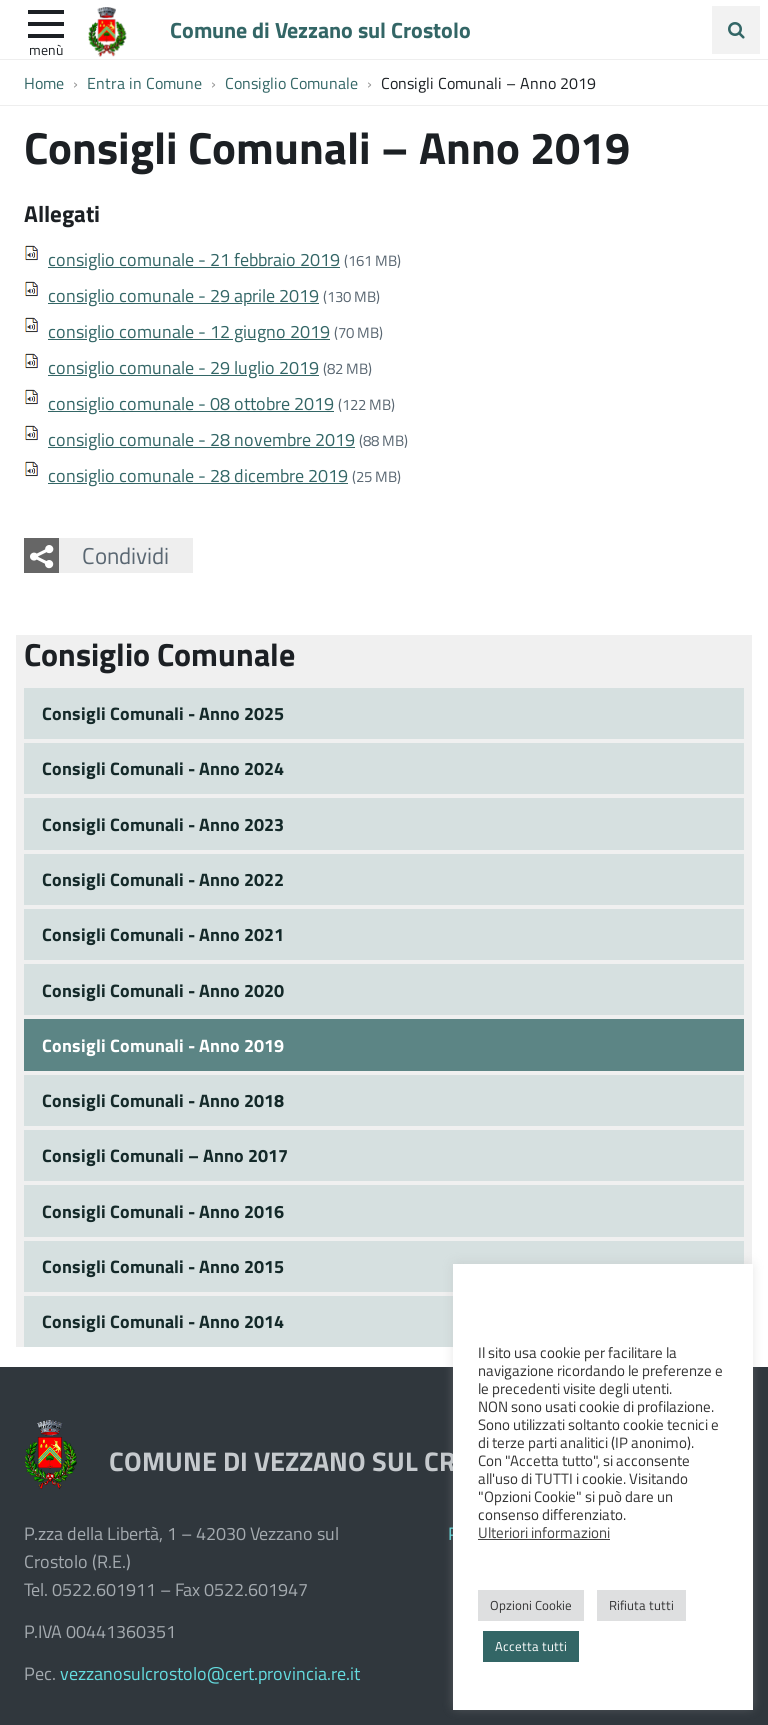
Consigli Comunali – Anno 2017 (165, 1155)
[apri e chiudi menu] (46, 22)
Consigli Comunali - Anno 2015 (163, 1266)
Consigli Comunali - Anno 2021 (163, 934)
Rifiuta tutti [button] (641, 1605)
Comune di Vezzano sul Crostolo (320, 29)
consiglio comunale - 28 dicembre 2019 (198, 475)
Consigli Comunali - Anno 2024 (163, 768)
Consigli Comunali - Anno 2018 (163, 1100)
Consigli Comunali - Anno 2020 (163, 990)
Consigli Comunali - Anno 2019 (163, 1045)
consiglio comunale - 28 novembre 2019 (201, 439)
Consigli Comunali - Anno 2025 (163, 713)
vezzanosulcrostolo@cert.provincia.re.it (210, 1673)
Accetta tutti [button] (531, 1646)
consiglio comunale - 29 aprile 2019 (183, 295)
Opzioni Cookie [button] (531, 1605)
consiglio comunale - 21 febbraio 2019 (194, 259)
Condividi (125, 555)
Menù (46, 49)
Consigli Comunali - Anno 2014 (163, 1321)
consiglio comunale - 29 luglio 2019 (183, 367)
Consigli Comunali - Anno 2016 (163, 1211)
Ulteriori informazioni (544, 1532)
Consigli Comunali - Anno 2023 (163, 824)
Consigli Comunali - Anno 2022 (163, 879)
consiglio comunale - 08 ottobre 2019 (191, 403)
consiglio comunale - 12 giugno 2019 (189, 331)
